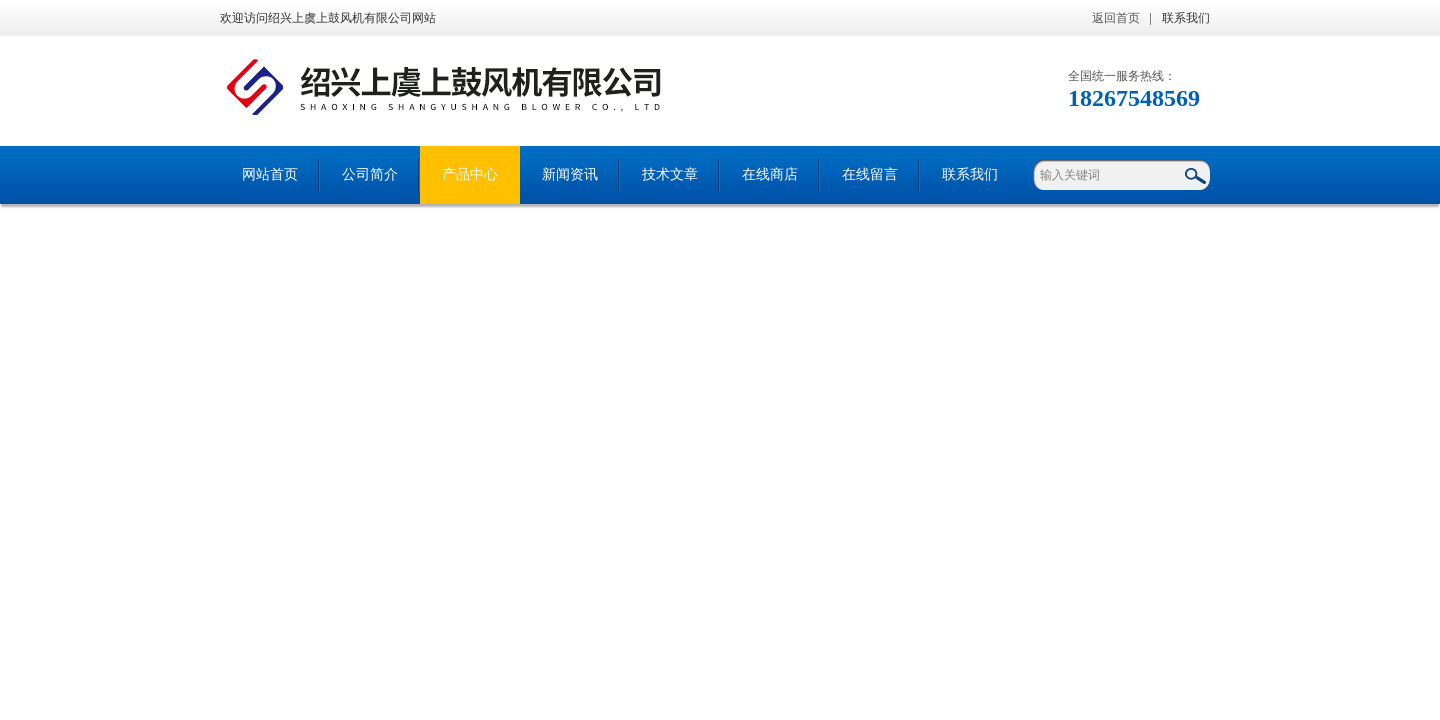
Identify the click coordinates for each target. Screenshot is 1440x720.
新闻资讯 (570, 174)
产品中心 (470, 174)
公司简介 (370, 174)
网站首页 (270, 174)
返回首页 (1116, 18)
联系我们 (1186, 18)
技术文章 (670, 174)
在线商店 (770, 174)
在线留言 (870, 174)
